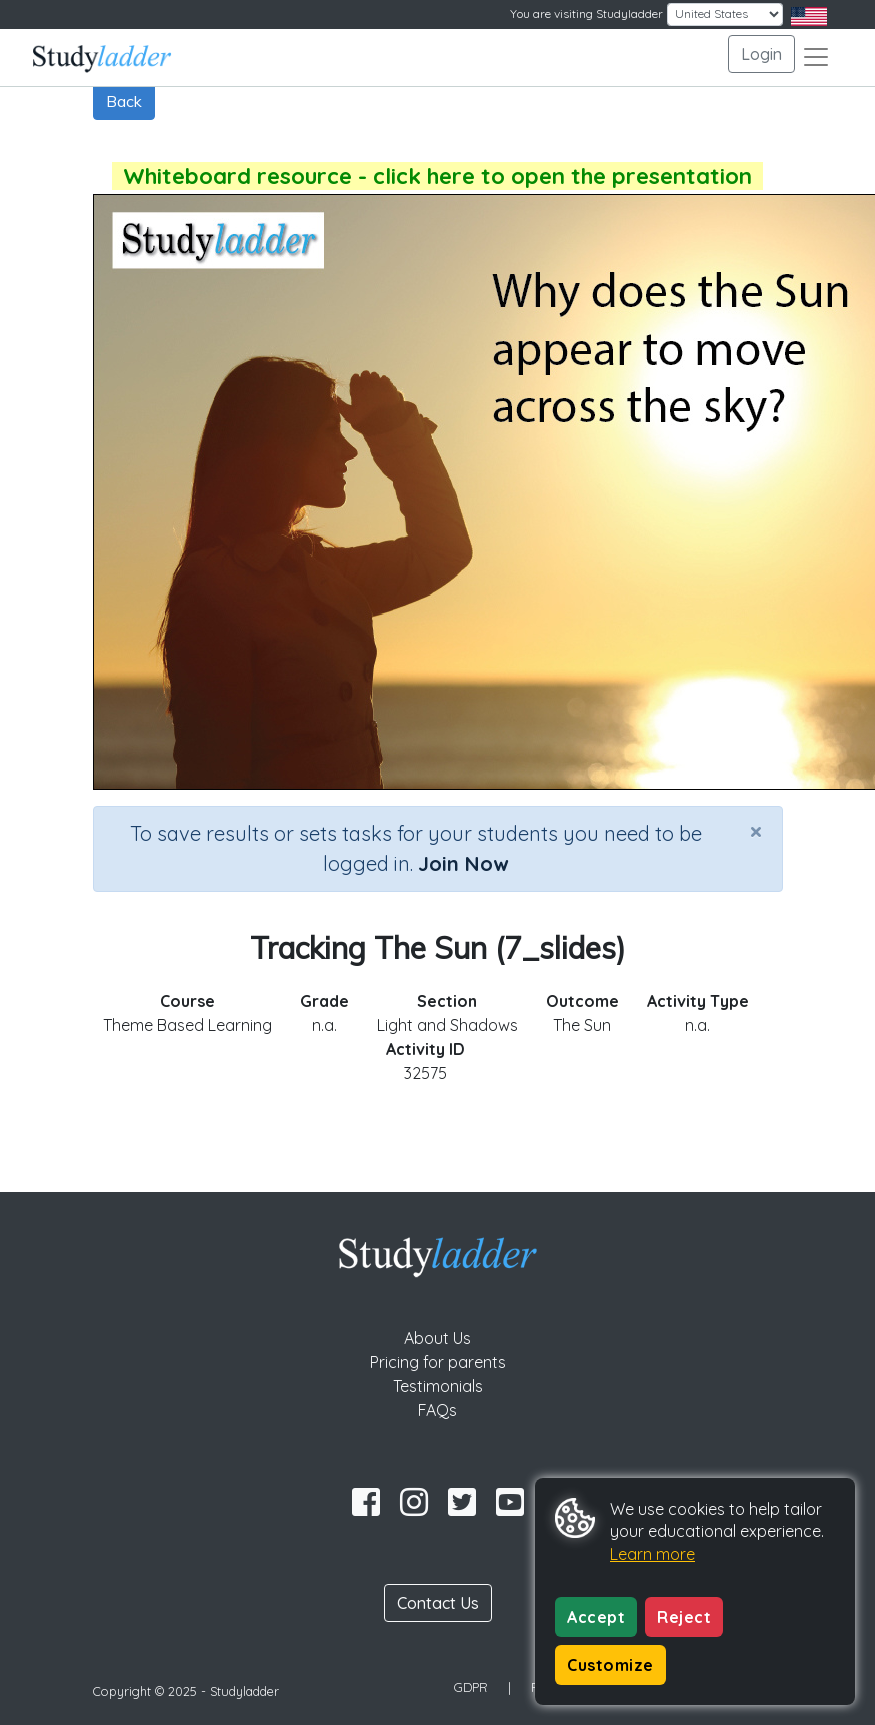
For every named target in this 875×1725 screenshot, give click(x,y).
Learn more (652, 1554)
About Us (437, 1338)
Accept (596, 1617)
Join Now (463, 863)
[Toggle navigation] (816, 57)
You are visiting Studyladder (586, 13)
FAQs (437, 1410)
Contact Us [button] (438, 1603)
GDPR (471, 1687)
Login (761, 54)
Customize (610, 1665)
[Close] (756, 831)
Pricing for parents (438, 1362)
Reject (684, 1617)
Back (124, 101)
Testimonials (438, 1386)
